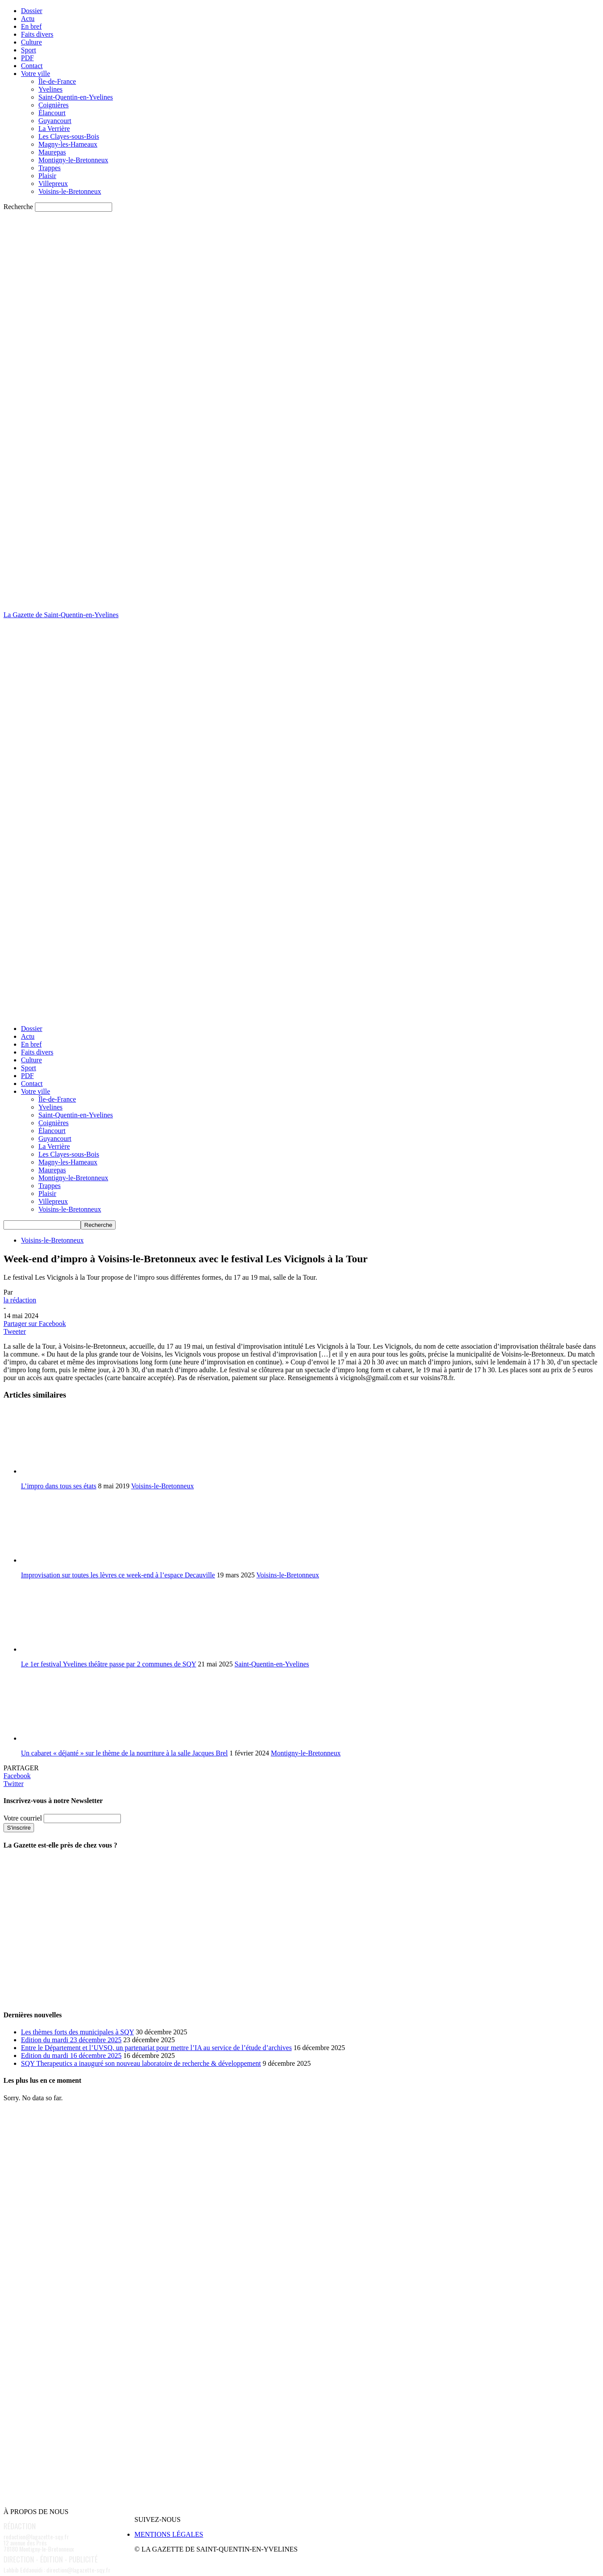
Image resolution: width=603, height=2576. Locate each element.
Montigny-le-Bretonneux (73, 160)
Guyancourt (55, 120)
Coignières (53, 105)
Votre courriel (22, 1818)
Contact (32, 65)
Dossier (31, 10)
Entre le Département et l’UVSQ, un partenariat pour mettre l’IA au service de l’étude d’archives (156, 2047)
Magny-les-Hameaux (67, 144)
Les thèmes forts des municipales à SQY (77, 2032)
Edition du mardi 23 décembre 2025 (71, 2040)
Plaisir (47, 175)
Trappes (49, 168)
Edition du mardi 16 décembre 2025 (71, 2055)
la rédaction (19, 1300)
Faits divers (37, 34)
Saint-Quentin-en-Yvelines (75, 97)
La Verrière (54, 128)
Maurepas (52, 152)
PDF (27, 58)
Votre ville (35, 73)
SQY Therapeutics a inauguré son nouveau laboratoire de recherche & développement (141, 2063)
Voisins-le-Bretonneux (69, 191)
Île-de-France (57, 81)
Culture (31, 42)
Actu (27, 18)
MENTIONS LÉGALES (168, 2534)
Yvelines (50, 89)
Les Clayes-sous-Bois (68, 136)
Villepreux (53, 183)
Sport (28, 50)
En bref (31, 26)
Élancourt (51, 113)
